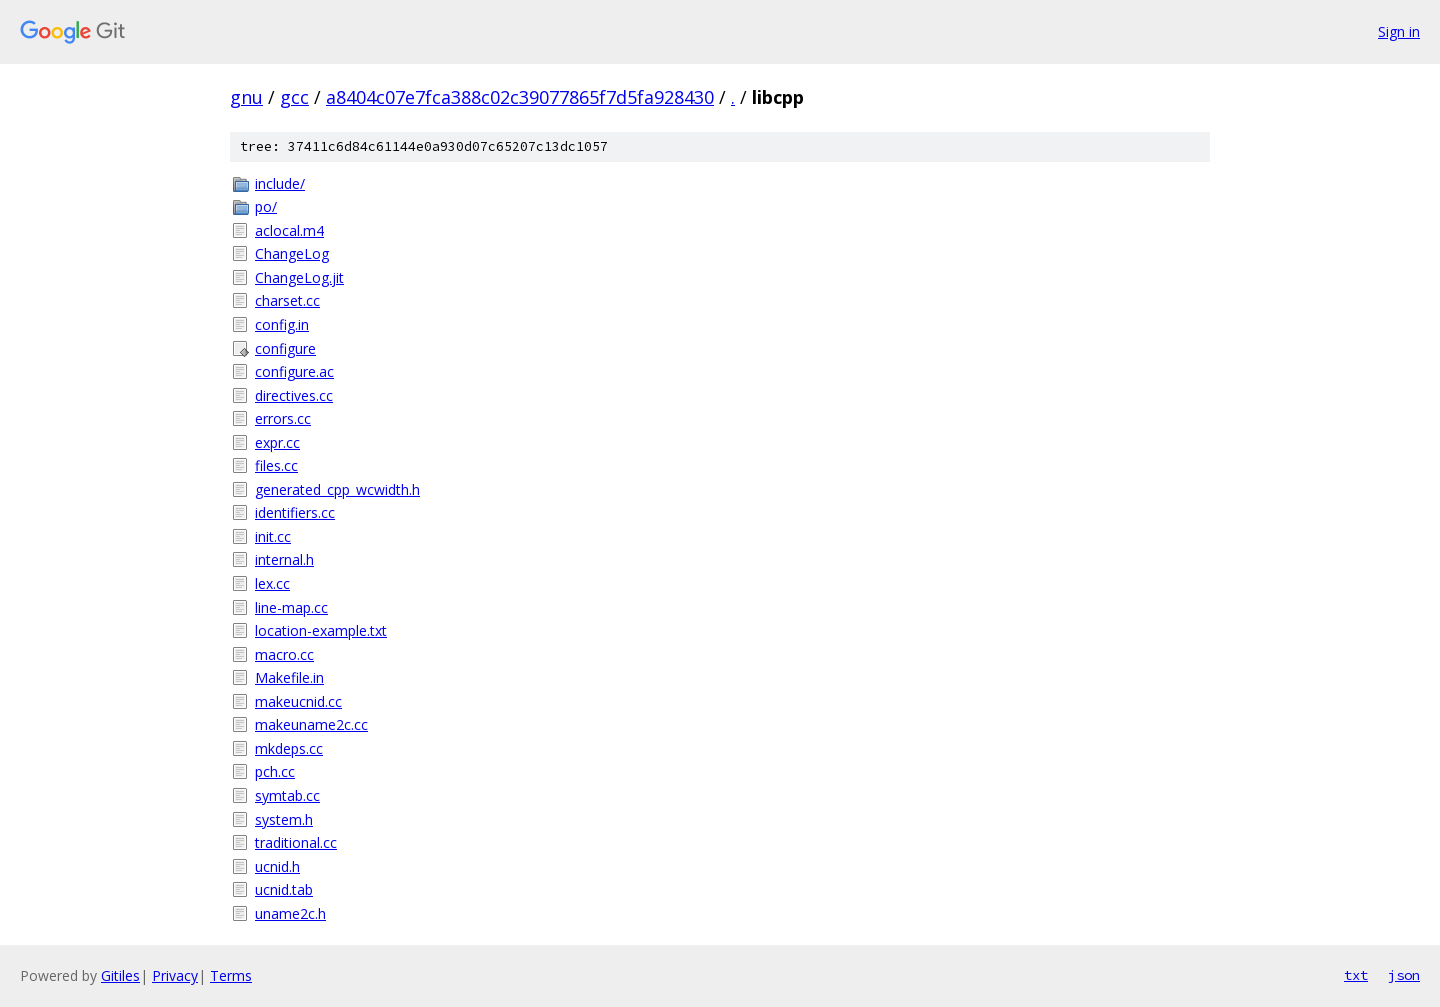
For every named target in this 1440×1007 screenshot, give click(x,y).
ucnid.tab (284, 889)
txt (1356, 975)
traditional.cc (296, 842)
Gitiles (120, 975)
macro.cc (284, 654)
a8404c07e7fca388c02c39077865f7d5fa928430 (520, 97)
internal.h (284, 559)
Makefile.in (289, 677)
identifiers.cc (295, 512)
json (1404, 975)
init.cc (273, 536)
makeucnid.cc (298, 701)
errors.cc (283, 418)
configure (285, 348)
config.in (282, 324)
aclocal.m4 (289, 230)
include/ (280, 183)
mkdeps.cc (289, 748)
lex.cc (272, 583)
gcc (294, 97)
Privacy (175, 975)
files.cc (276, 465)
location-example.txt (321, 630)
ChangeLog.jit (299, 277)
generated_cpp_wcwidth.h (337, 489)
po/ (266, 206)
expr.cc (277, 442)
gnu (246, 97)
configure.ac (294, 371)
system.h (284, 819)
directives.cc (294, 395)
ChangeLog (292, 253)
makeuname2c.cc (311, 724)
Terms (231, 975)
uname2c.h (290, 913)
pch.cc (275, 771)
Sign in (1399, 31)
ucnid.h (277, 866)
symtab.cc (287, 795)
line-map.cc (291, 607)
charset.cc (287, 300)
